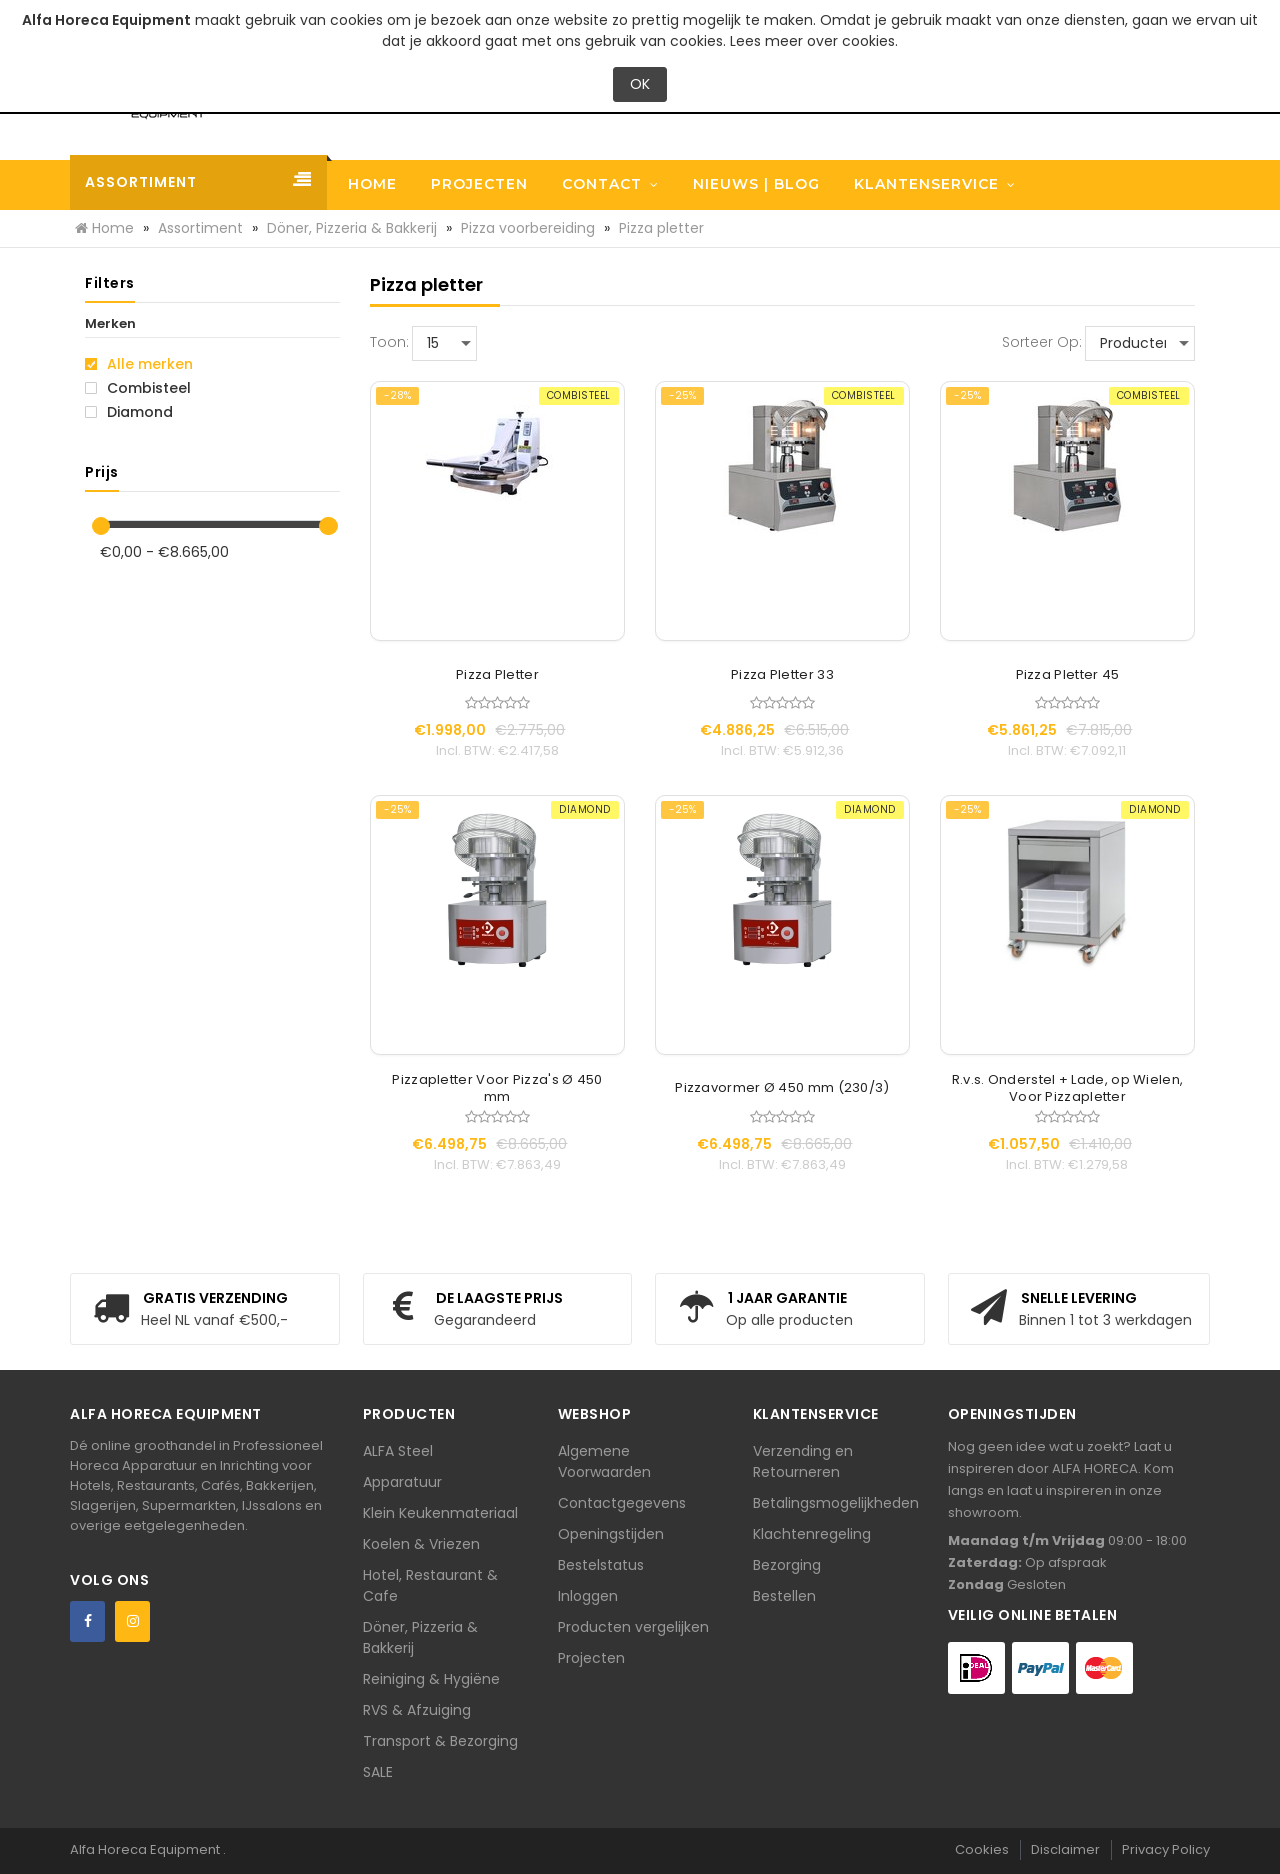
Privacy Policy (1166, 1849)
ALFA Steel (398, 1451)
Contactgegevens (622, 1503)
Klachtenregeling (812, 1534)
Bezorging (787, 1565)
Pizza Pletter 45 (1068, 675)
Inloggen (588, 1596)
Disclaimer (1065, 1849)
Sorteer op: (1042, 342)
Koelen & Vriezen (421, 1544)
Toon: (389, 342)
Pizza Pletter (497, 675)
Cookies (982, 1849)
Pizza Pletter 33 (782, 675)
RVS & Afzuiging (417, 1710)
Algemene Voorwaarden (604, 1461)
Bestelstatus (601, 1565)
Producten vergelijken (633, 1627)
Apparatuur (402, 1482)
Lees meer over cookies (812, 41)
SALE (378, 1772)
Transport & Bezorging (440, 1741)
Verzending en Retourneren (803, 1461)
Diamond (129, 412)
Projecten (591, 1658)
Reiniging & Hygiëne (431, 1679)
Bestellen (784, 1596)
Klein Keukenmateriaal (440, 1513)
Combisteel (138, 388)
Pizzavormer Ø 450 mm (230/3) (782, 1088)
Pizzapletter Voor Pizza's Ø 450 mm (497, 1089)
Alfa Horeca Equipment (146, 1849)
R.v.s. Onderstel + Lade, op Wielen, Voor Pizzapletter (1068, 1089)
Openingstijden (611, 1534)
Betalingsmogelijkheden (836, 1503)
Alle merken (139, 364)
